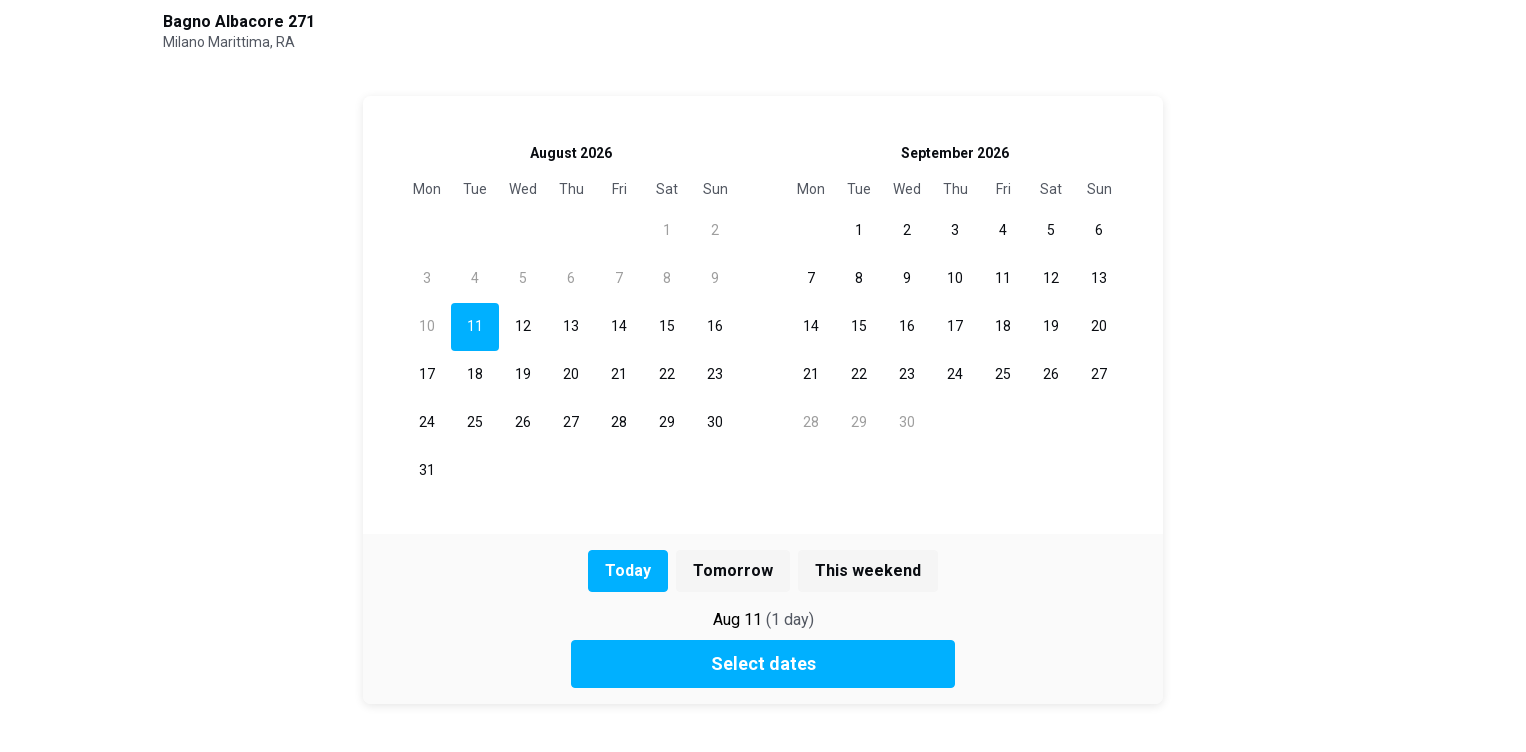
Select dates (763, 663)
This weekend (868, 570)
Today (628, 570)
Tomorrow (733, 570)
